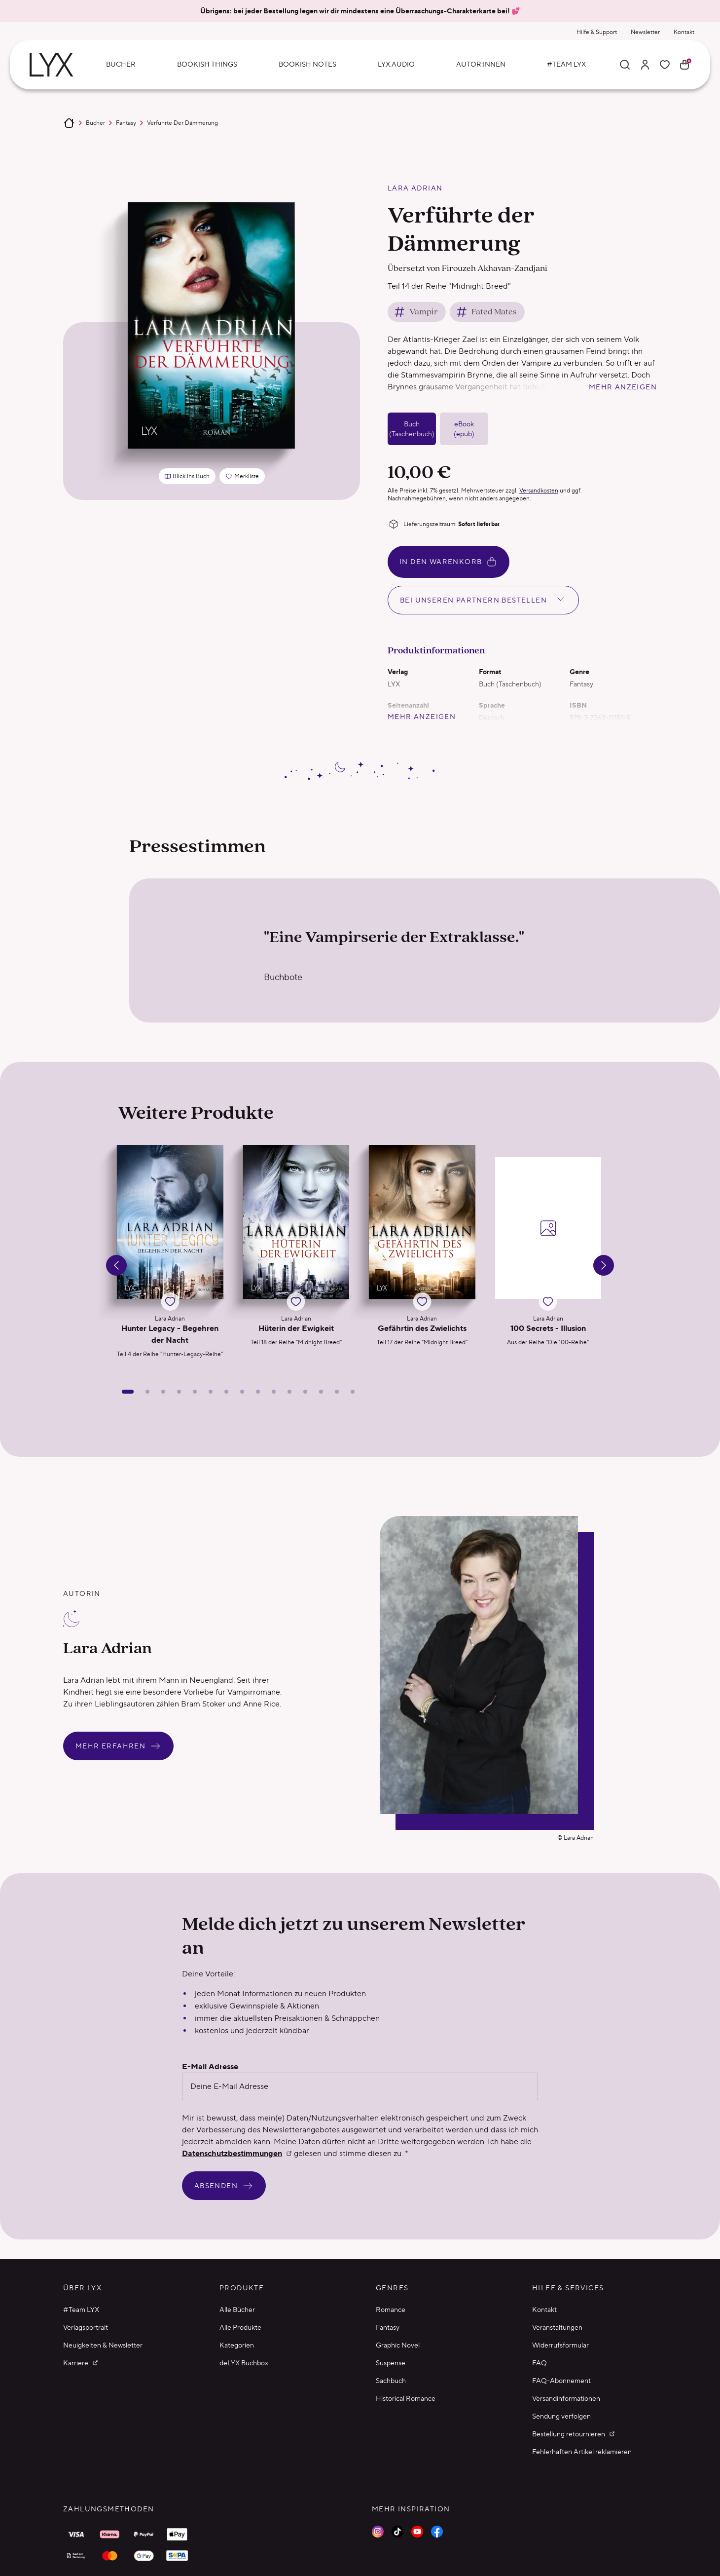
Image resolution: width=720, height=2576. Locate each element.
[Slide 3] (163, 1392)
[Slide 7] (226, 1392)
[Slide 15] (353, 1392)
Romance (390, 2309)
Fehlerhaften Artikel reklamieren (582, 2452)
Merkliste (245, 478)
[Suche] (624, 64)
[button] (170, 1255)
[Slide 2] (147, 1392)
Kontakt (684, 32)
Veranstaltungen (557, 2327)
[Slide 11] (289, 1392)
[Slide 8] (242, 1392)
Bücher (95, 122)
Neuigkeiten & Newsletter (103, 2345)
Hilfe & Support (596, 32)
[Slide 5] (195, 1392)
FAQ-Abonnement (561, 2381)
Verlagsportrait (85, 2327)
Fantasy (126, 122)
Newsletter (645, 32)
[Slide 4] (179, 1392)
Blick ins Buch (187, 476)
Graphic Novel (398, 2345)
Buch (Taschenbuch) (411, 429)
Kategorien (236, 2345)
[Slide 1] (128, 1392)
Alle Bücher (237, 2309)
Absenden (223, 2186)
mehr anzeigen (623, 387)
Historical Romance (405, 2398)
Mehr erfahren (118, 1746)
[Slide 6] (210, 1392)
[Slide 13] (321, 1392)
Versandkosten (538, 490)
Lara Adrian (415, 188)
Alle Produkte (240, 2327)
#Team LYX (81, 2309)
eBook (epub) (464, 429)
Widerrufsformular (560, 2345)
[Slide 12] (305, 1392)
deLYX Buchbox (243, 2363)
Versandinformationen (566, 2398)
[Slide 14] (337, 1392)
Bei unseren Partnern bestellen (483, 599)
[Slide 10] (274, 1392)
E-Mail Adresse (210, 2067)
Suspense (390, 2363)
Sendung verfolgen (561, 2416)
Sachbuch (391, 2381)
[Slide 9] (258, 1392)
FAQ (539, 2363)
